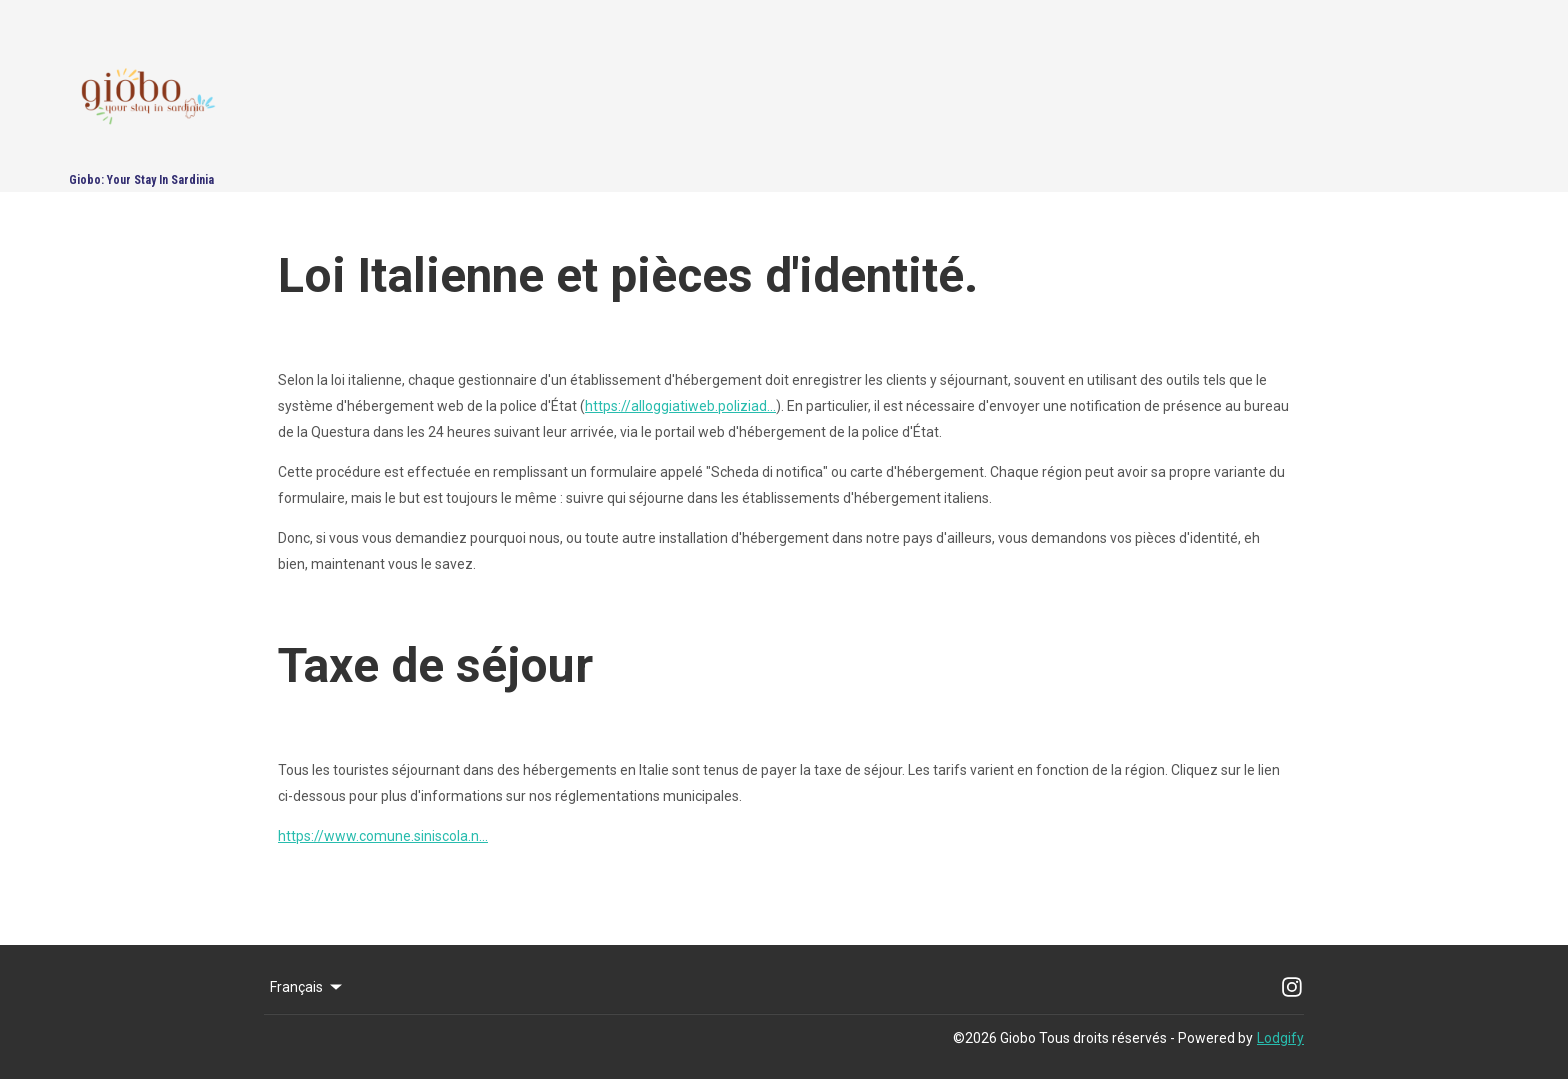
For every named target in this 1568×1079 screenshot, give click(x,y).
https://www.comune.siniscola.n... (383, 836)
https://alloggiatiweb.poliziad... (680, 406)
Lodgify (1280, 1038)
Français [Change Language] (307, 987)
